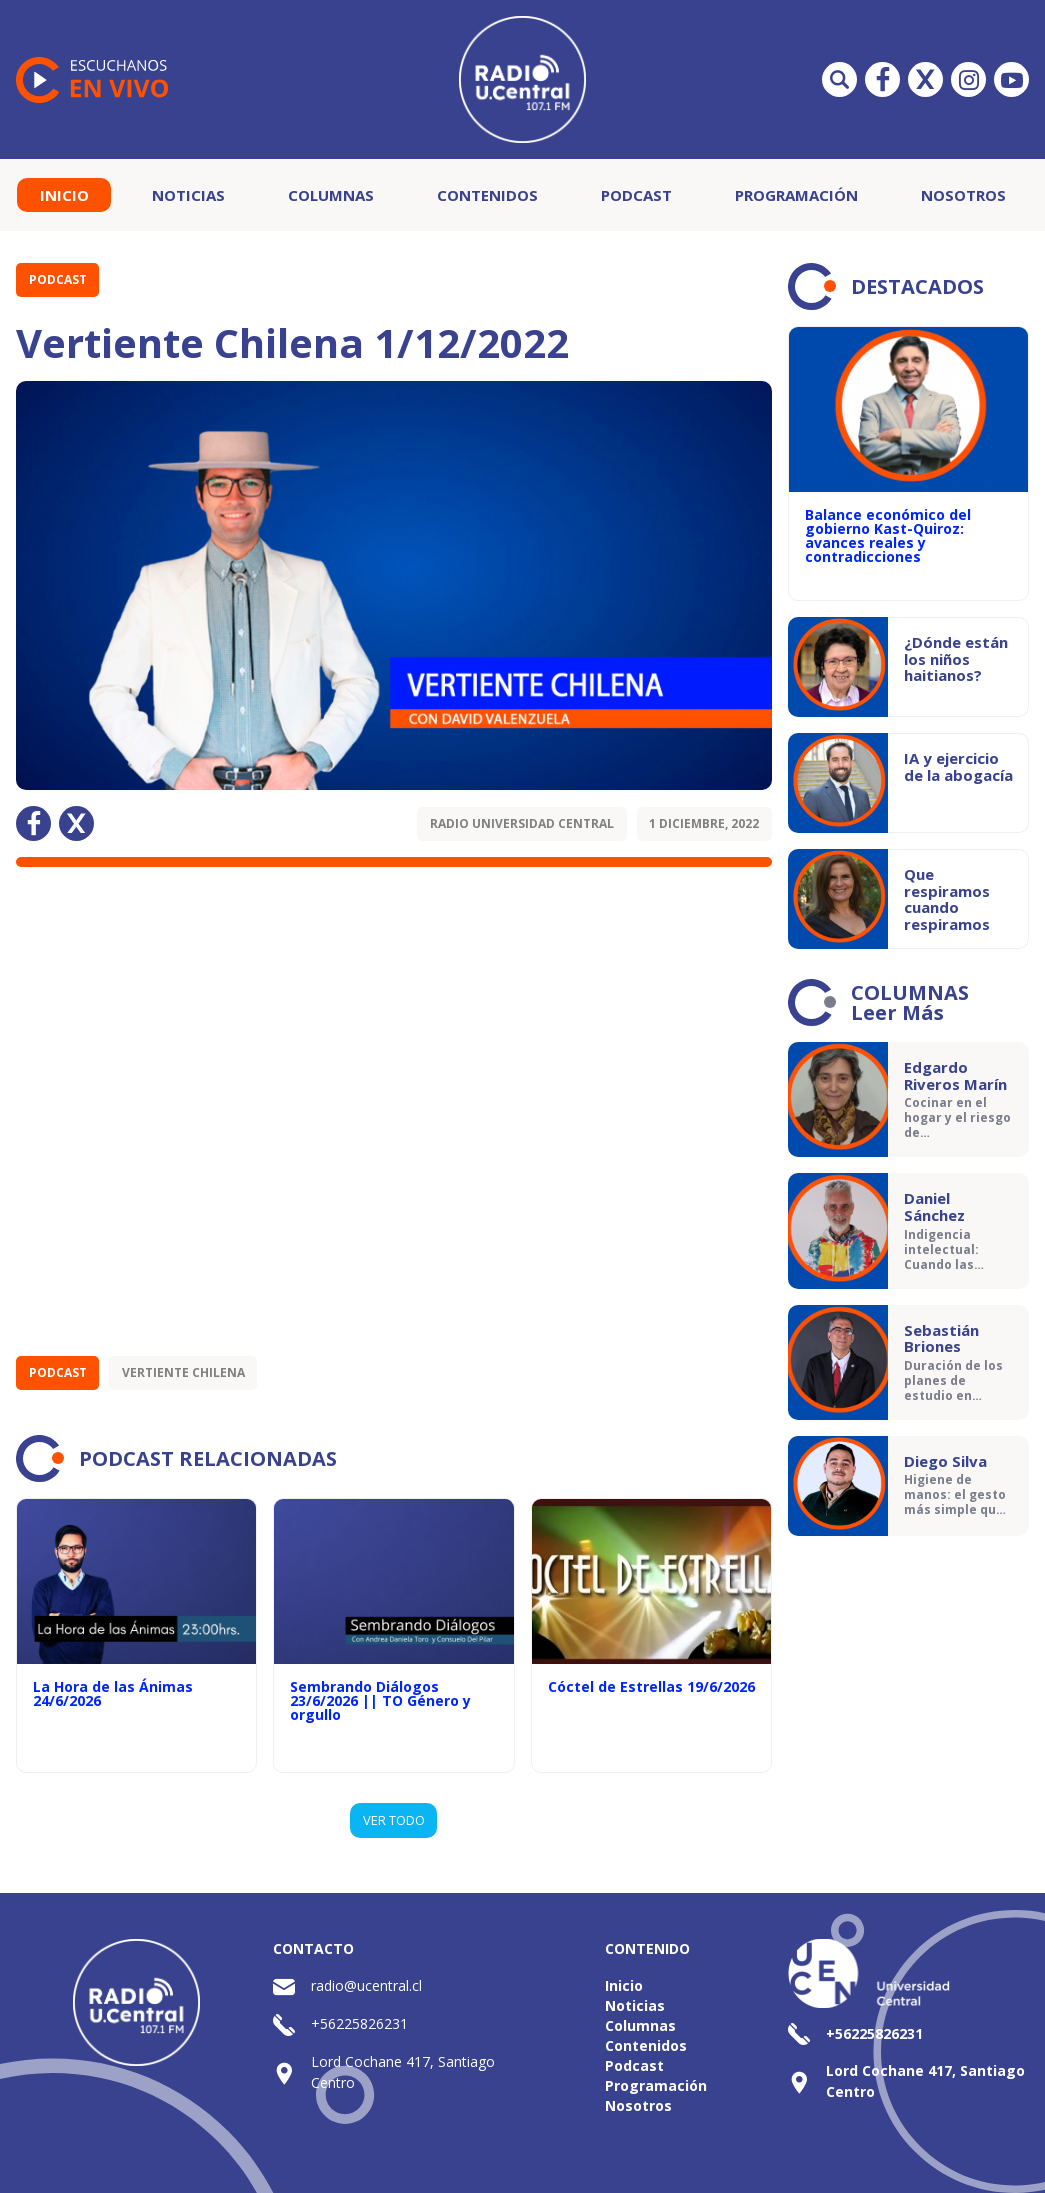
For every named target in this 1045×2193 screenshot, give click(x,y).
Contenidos (487, 195)
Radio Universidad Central (522, 823)
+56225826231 (359, 2023)
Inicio (64, 195)
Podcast (636, 195)
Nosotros (963, 195)
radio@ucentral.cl (366, 1985)
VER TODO (394, 1820)
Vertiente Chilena (183, 1372)
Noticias (188, 195)
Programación (796, 195)
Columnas (331, 195)
